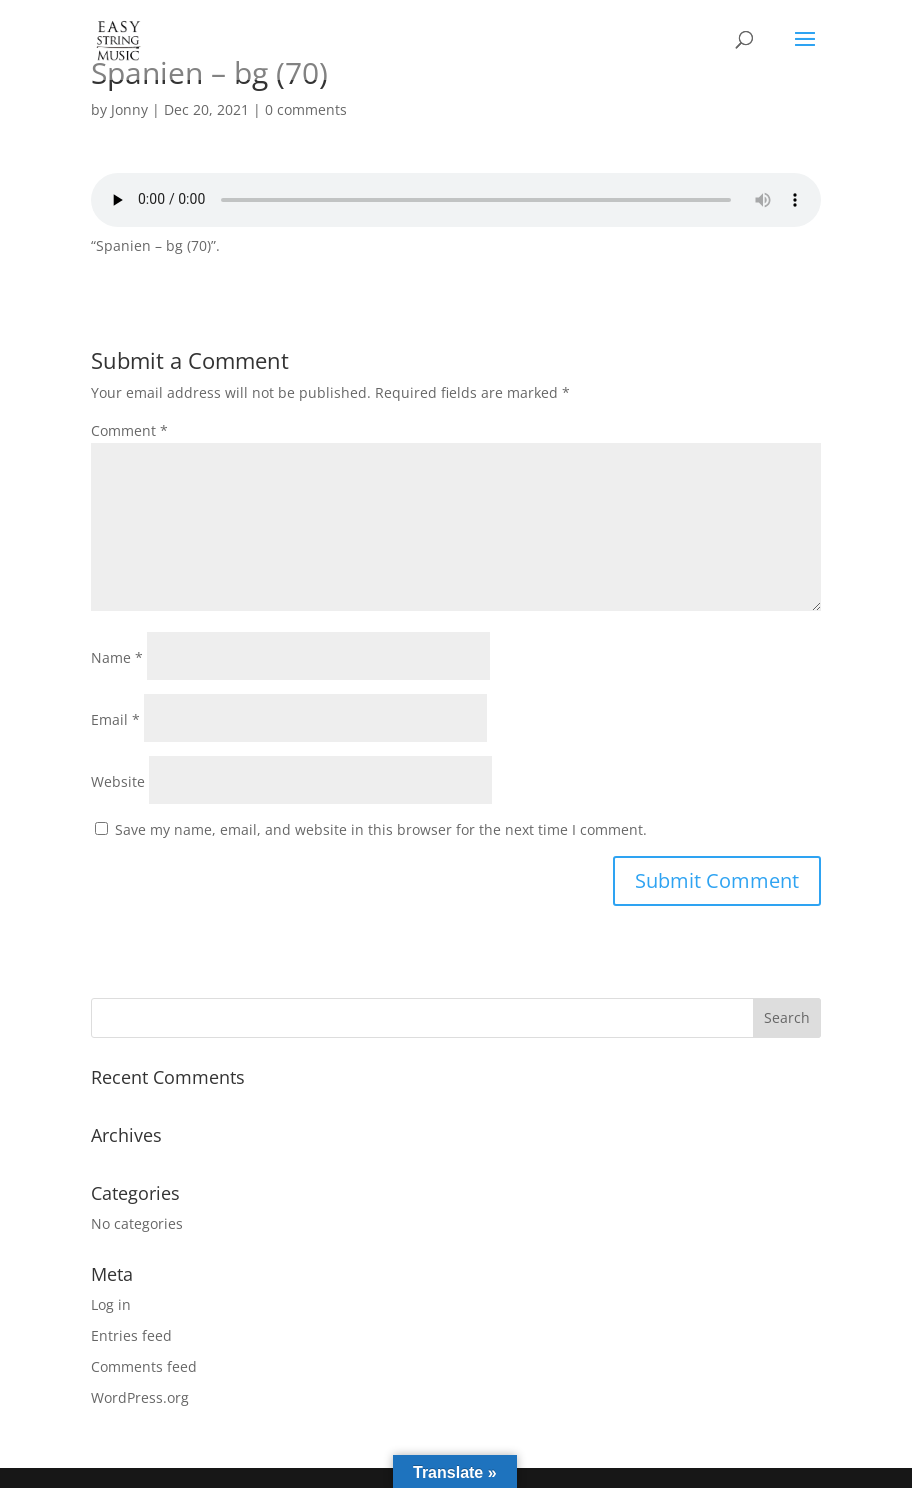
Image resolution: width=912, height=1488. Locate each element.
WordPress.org (140, 1397)
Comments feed (144, 1366)
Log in (111, 1304)
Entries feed (131, 1335)
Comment (129, 430)
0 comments (306, 109)
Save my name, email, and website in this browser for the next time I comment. (381, 829)
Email (115, 719)
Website (118, 781)
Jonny (129, 109)
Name (117, 657)
